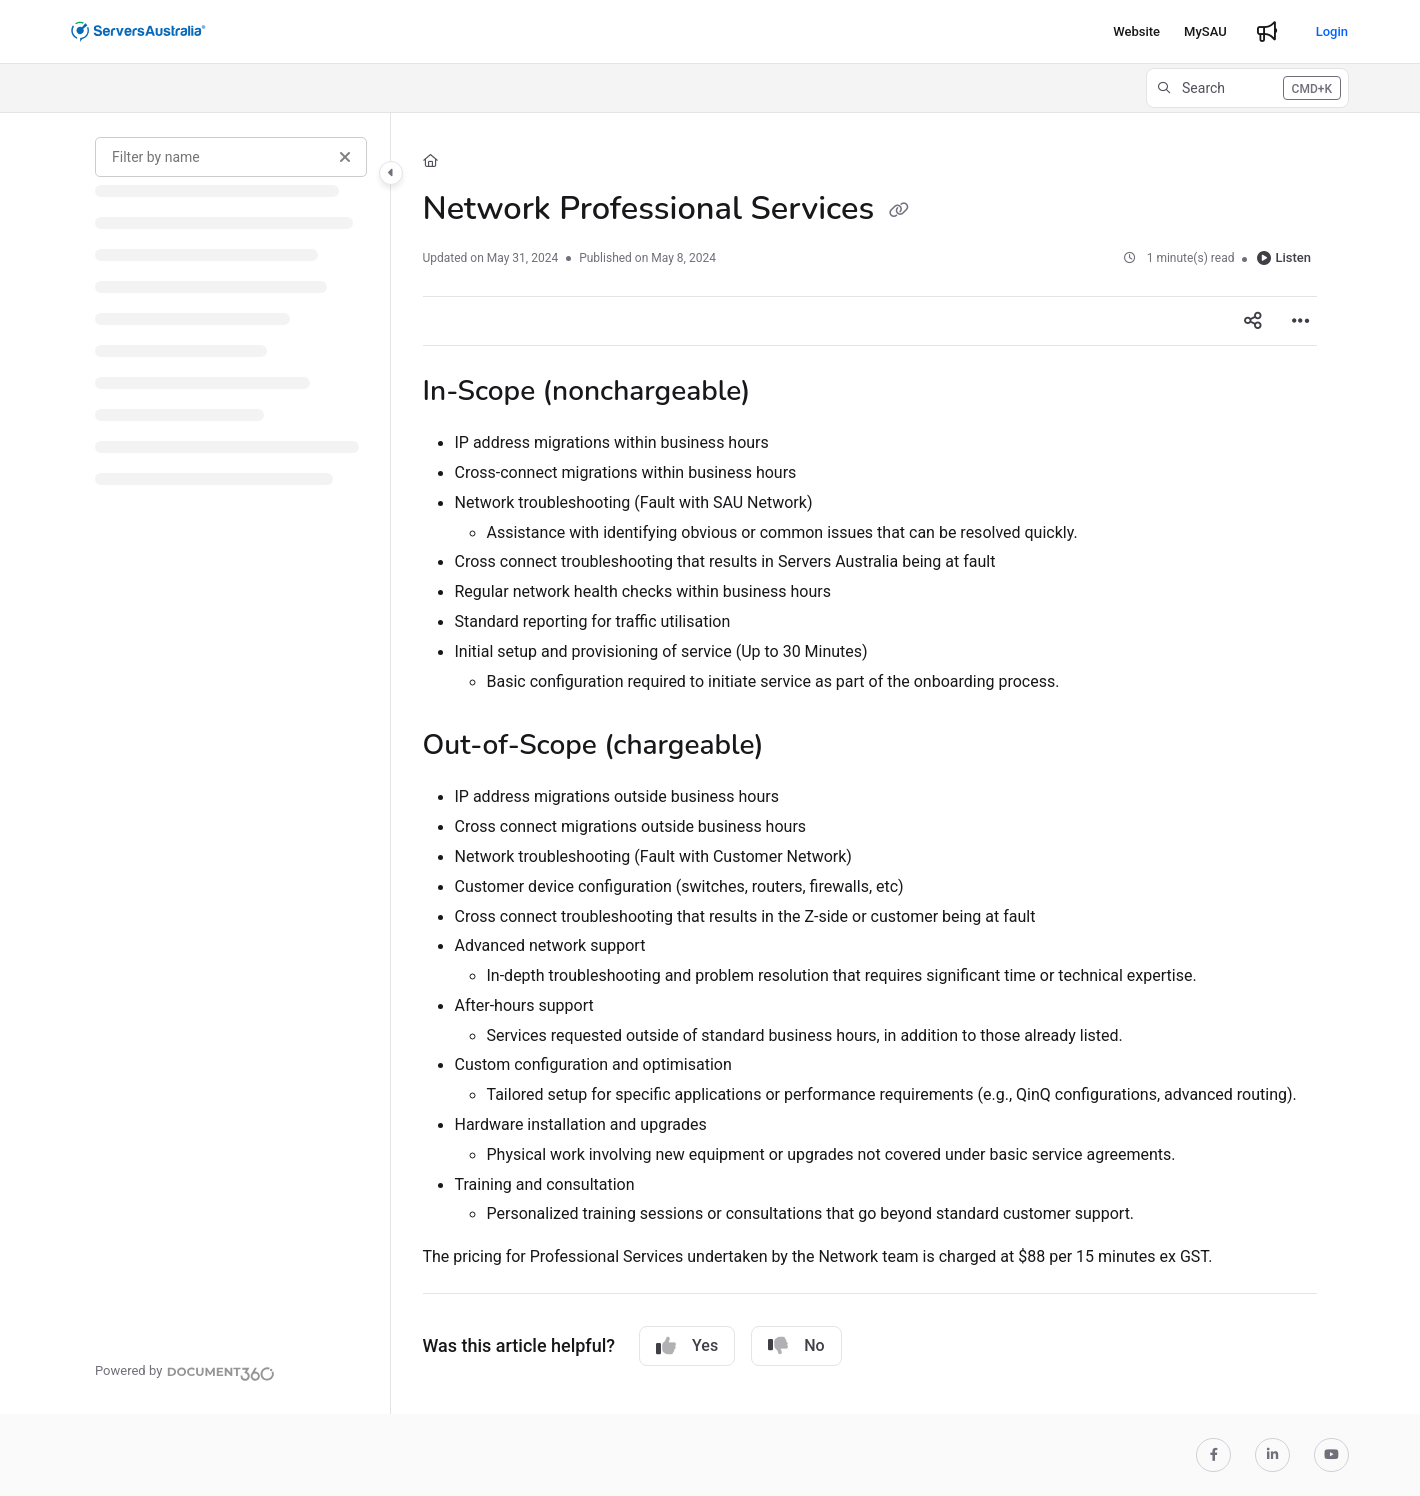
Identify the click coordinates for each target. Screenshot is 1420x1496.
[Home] (430, 161)
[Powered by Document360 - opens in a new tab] (185, 1371)
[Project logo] (138, 32)
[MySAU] (1205, 32)
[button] (1247, 88)
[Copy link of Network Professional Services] (899, 211)
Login (1332, 31)
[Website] (1136, 32)
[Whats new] (1267, 32)
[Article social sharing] (1253, 321)
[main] (870, 763)
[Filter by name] (231, 157)
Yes (687, 1346)
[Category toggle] (391, 173)
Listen (1284, 257)
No (796, 1346)
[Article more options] (1301, 321)
